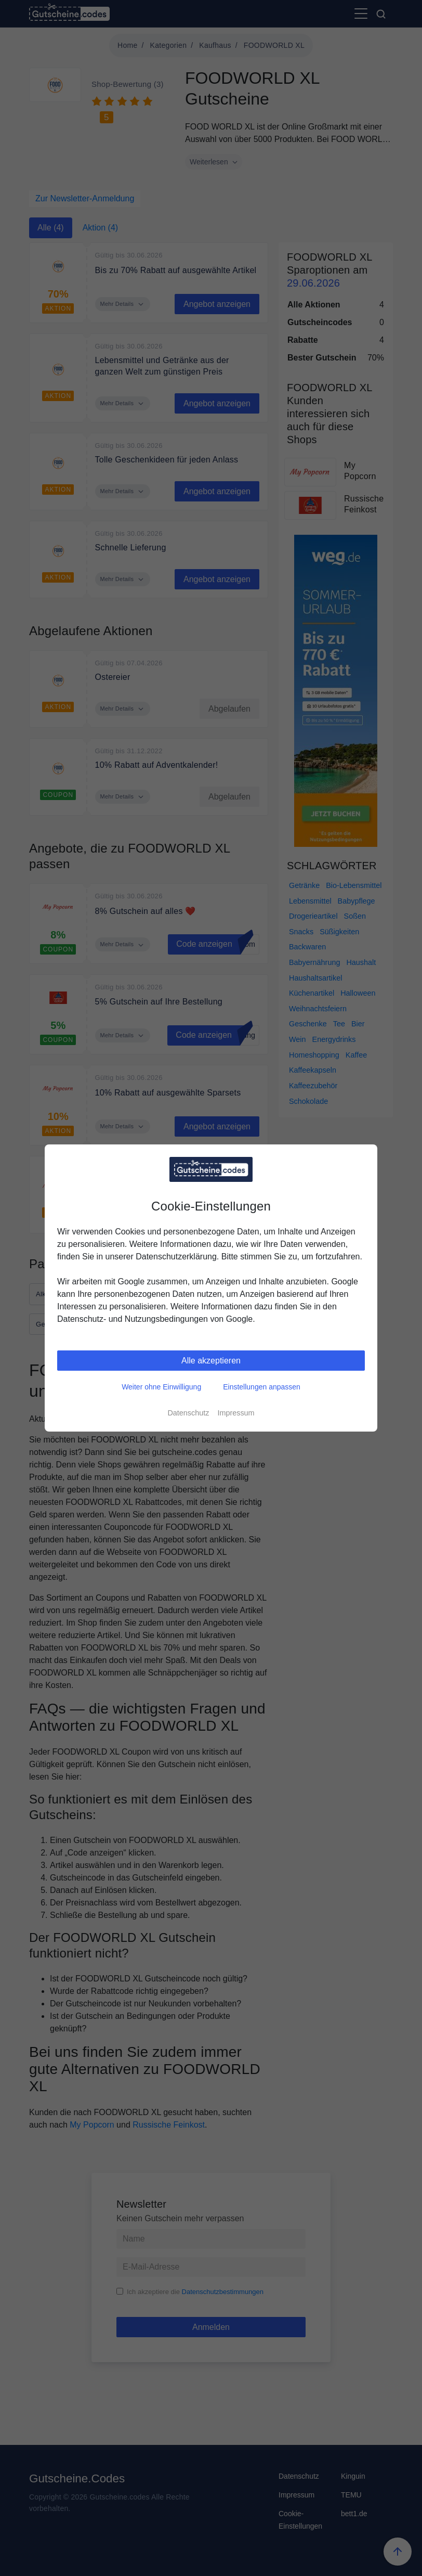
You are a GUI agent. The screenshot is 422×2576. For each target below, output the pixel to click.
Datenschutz (188, 1413)
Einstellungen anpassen (261, 1387)
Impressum (235, 1413)
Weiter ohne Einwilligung (161, 1387)
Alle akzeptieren (211, 1360)
